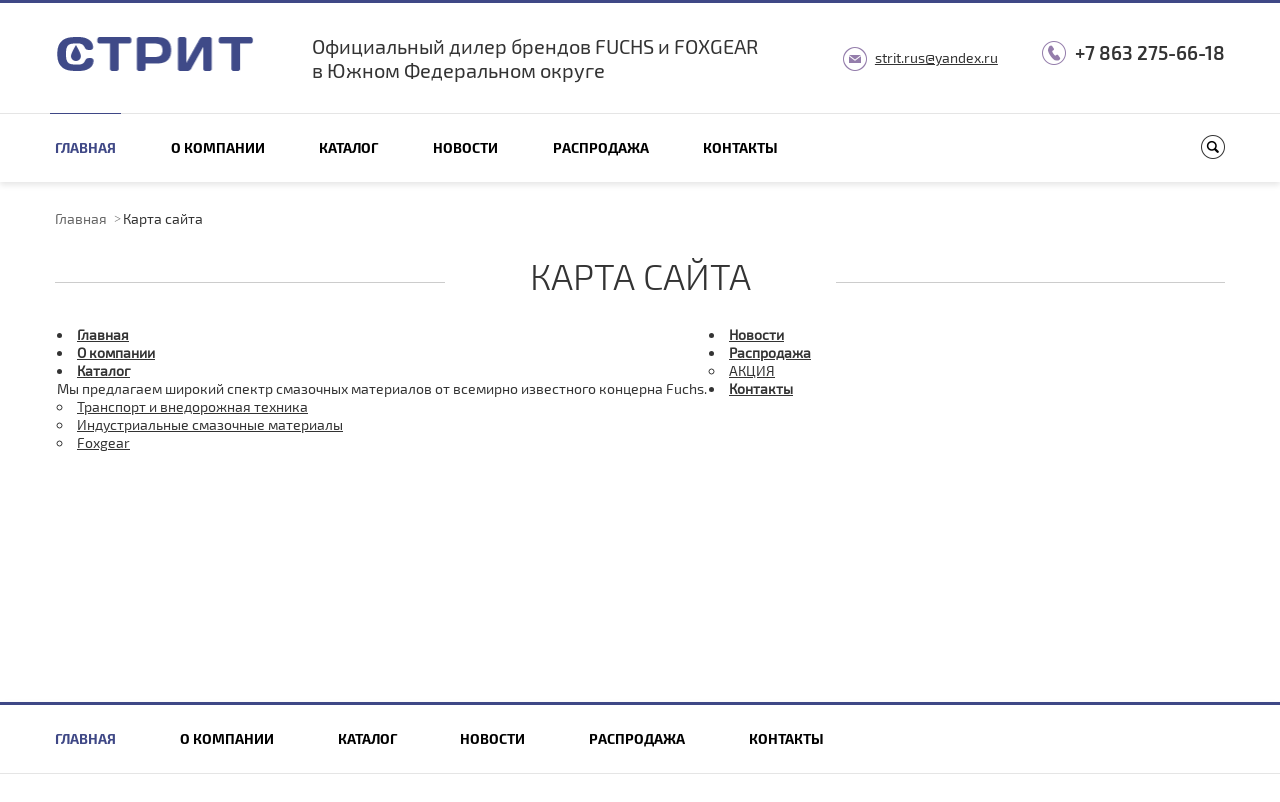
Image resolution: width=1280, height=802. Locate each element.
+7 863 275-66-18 (1150, 52)
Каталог (348, 147)
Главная (85, 147)
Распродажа (601, 147)
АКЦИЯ (752, 370)
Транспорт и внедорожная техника (192, 406)
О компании (218, 147)
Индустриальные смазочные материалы (210, 424)
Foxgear (103, 442)
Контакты (740, 147)
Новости (465, 147)
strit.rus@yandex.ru (936, 57)
